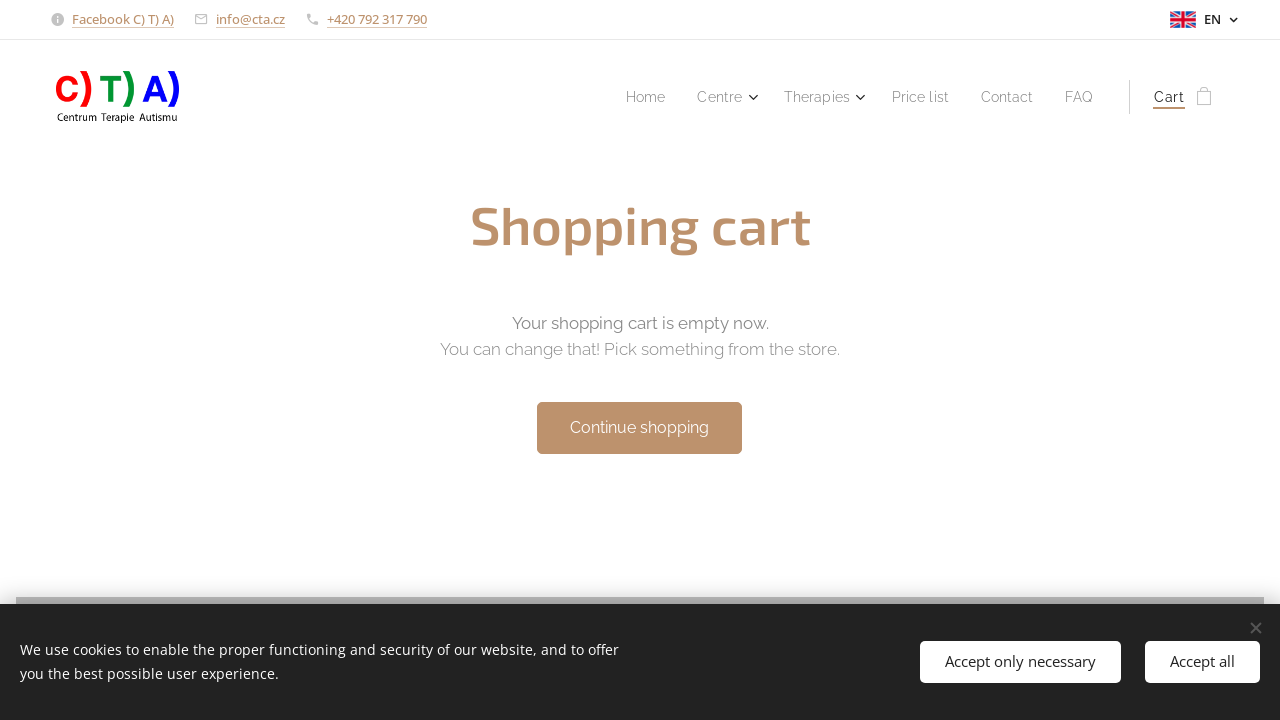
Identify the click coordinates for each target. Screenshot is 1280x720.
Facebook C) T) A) (123, 19)
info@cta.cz (250, 19)
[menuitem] (624, 97)
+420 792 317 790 (377, 19)
